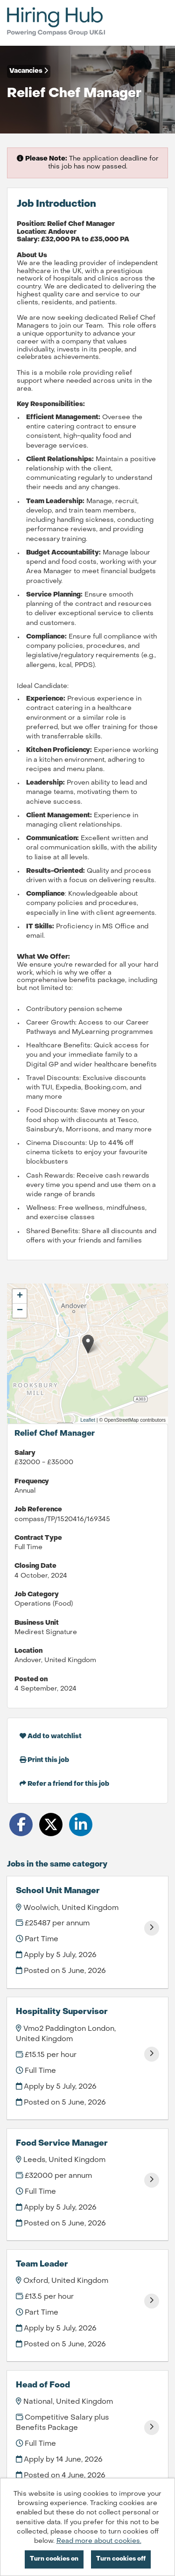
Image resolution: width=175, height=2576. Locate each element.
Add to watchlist (51, 1736)
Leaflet (87, 1420)
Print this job (44, 1759)
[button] (88, 1344)
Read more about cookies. (98, 2541)
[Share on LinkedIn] (80, 1824)
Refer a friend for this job (64, 1783)
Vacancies (28, 70)
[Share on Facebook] (21, 1824)
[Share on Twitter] (51, 1824)
